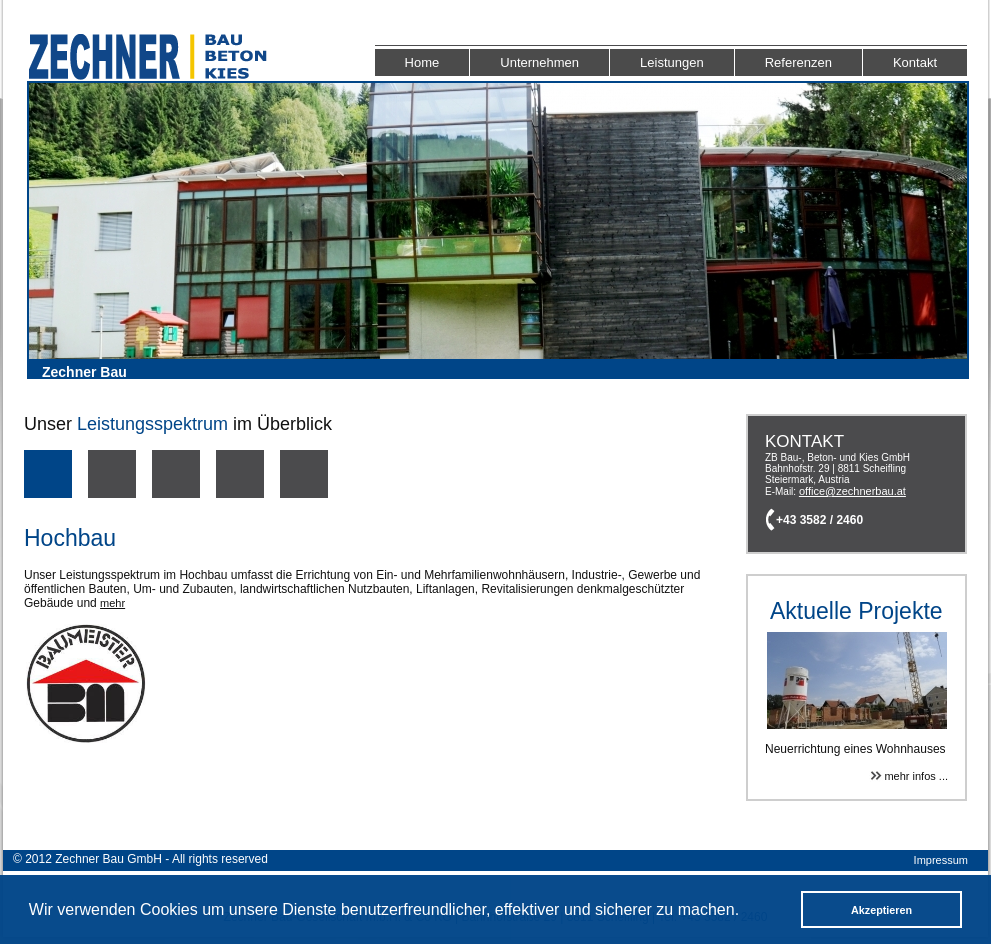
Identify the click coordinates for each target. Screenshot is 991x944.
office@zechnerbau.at (852, 491)
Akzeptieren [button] (881, 910)
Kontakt (915, 62)
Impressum (941, 860)
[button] (746, 912)
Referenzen (798, 62)
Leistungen (672, 62)
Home (422, 62)
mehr (112, 603)
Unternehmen (539, 62)
